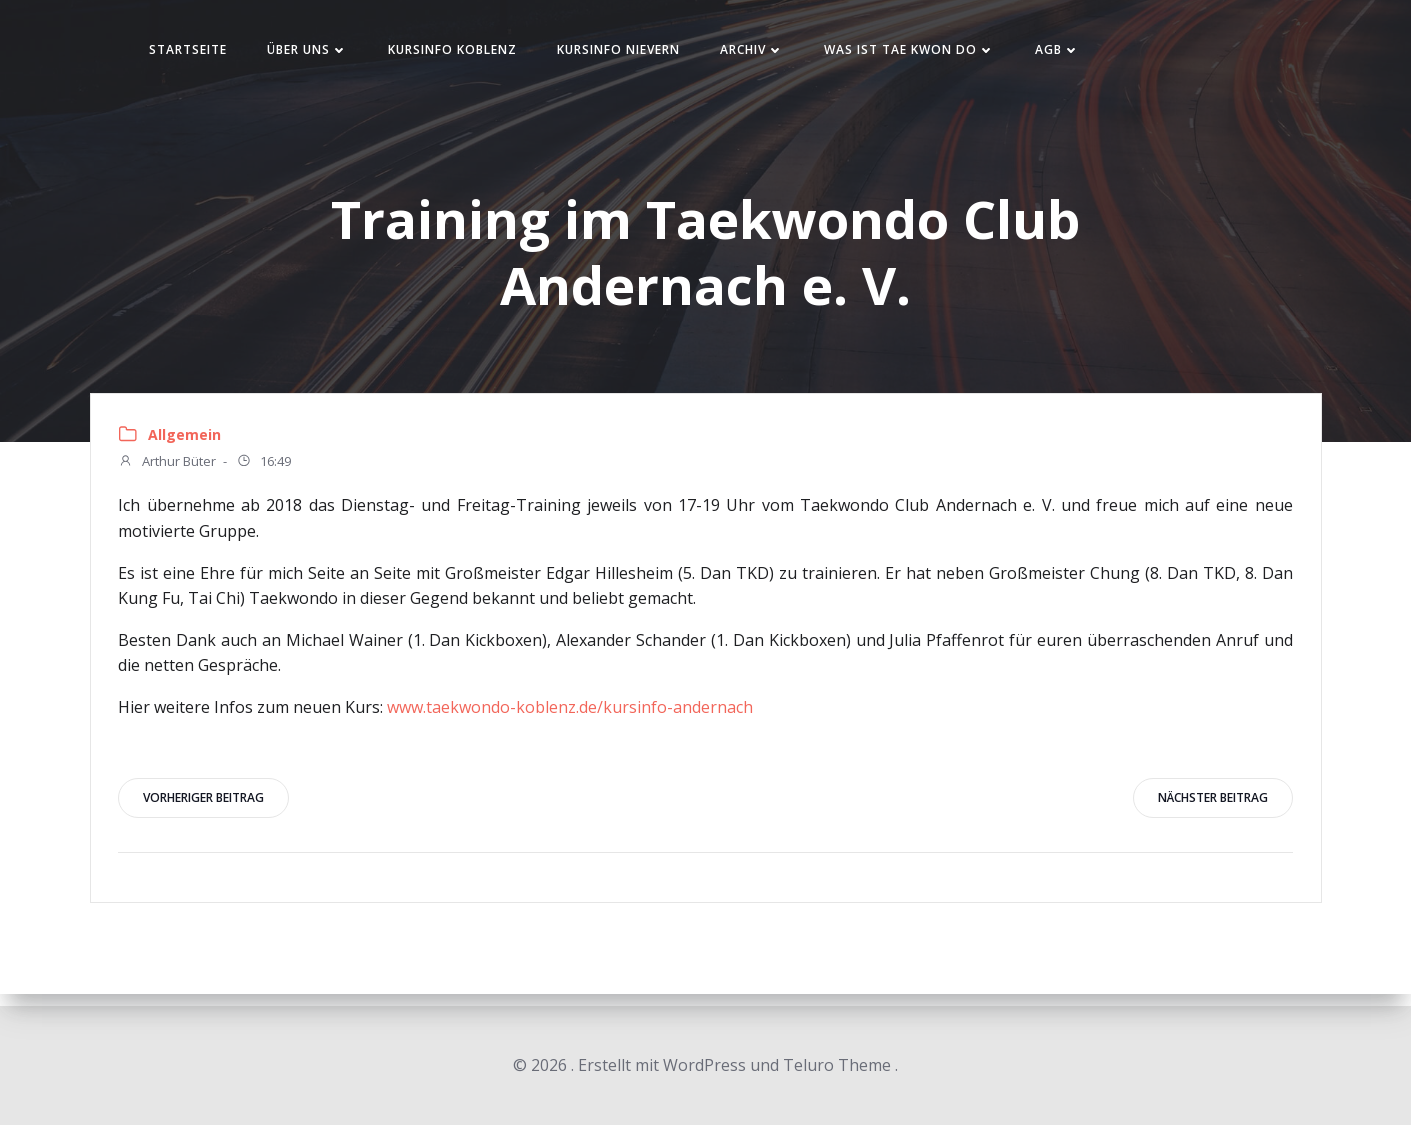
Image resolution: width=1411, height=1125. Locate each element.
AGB (1073, 53)
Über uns (323, 53)
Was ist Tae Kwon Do (925, 53)
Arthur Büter (170, 471)
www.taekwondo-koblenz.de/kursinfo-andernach (573, 716)
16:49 (266, 471)
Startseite (204, 53)
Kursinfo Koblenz (468, 53)
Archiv (768, 53)
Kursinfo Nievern (634, 53)
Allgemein (187, 443)
